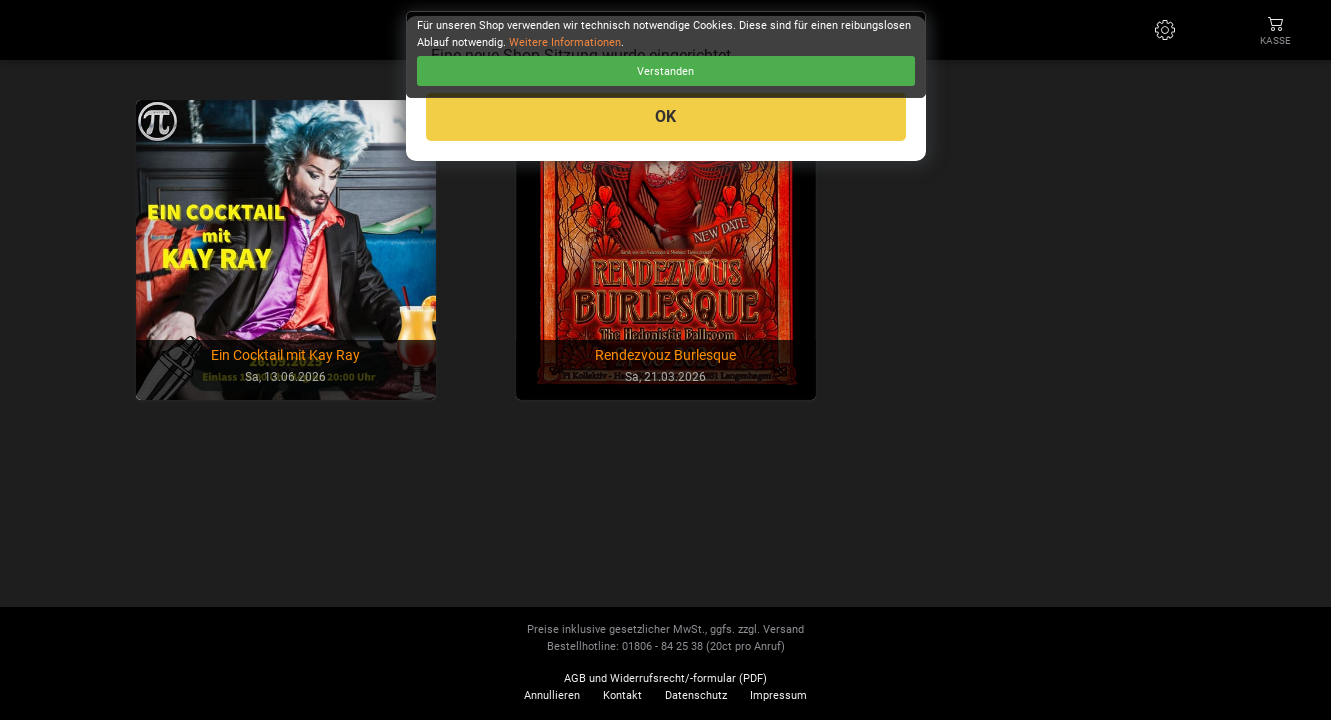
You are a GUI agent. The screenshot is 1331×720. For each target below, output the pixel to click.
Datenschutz (696, 695)
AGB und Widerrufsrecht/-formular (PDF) (665, 678)
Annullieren (552, 695)
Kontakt (622, 695)
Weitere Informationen (565, 42)
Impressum (778, 695)
